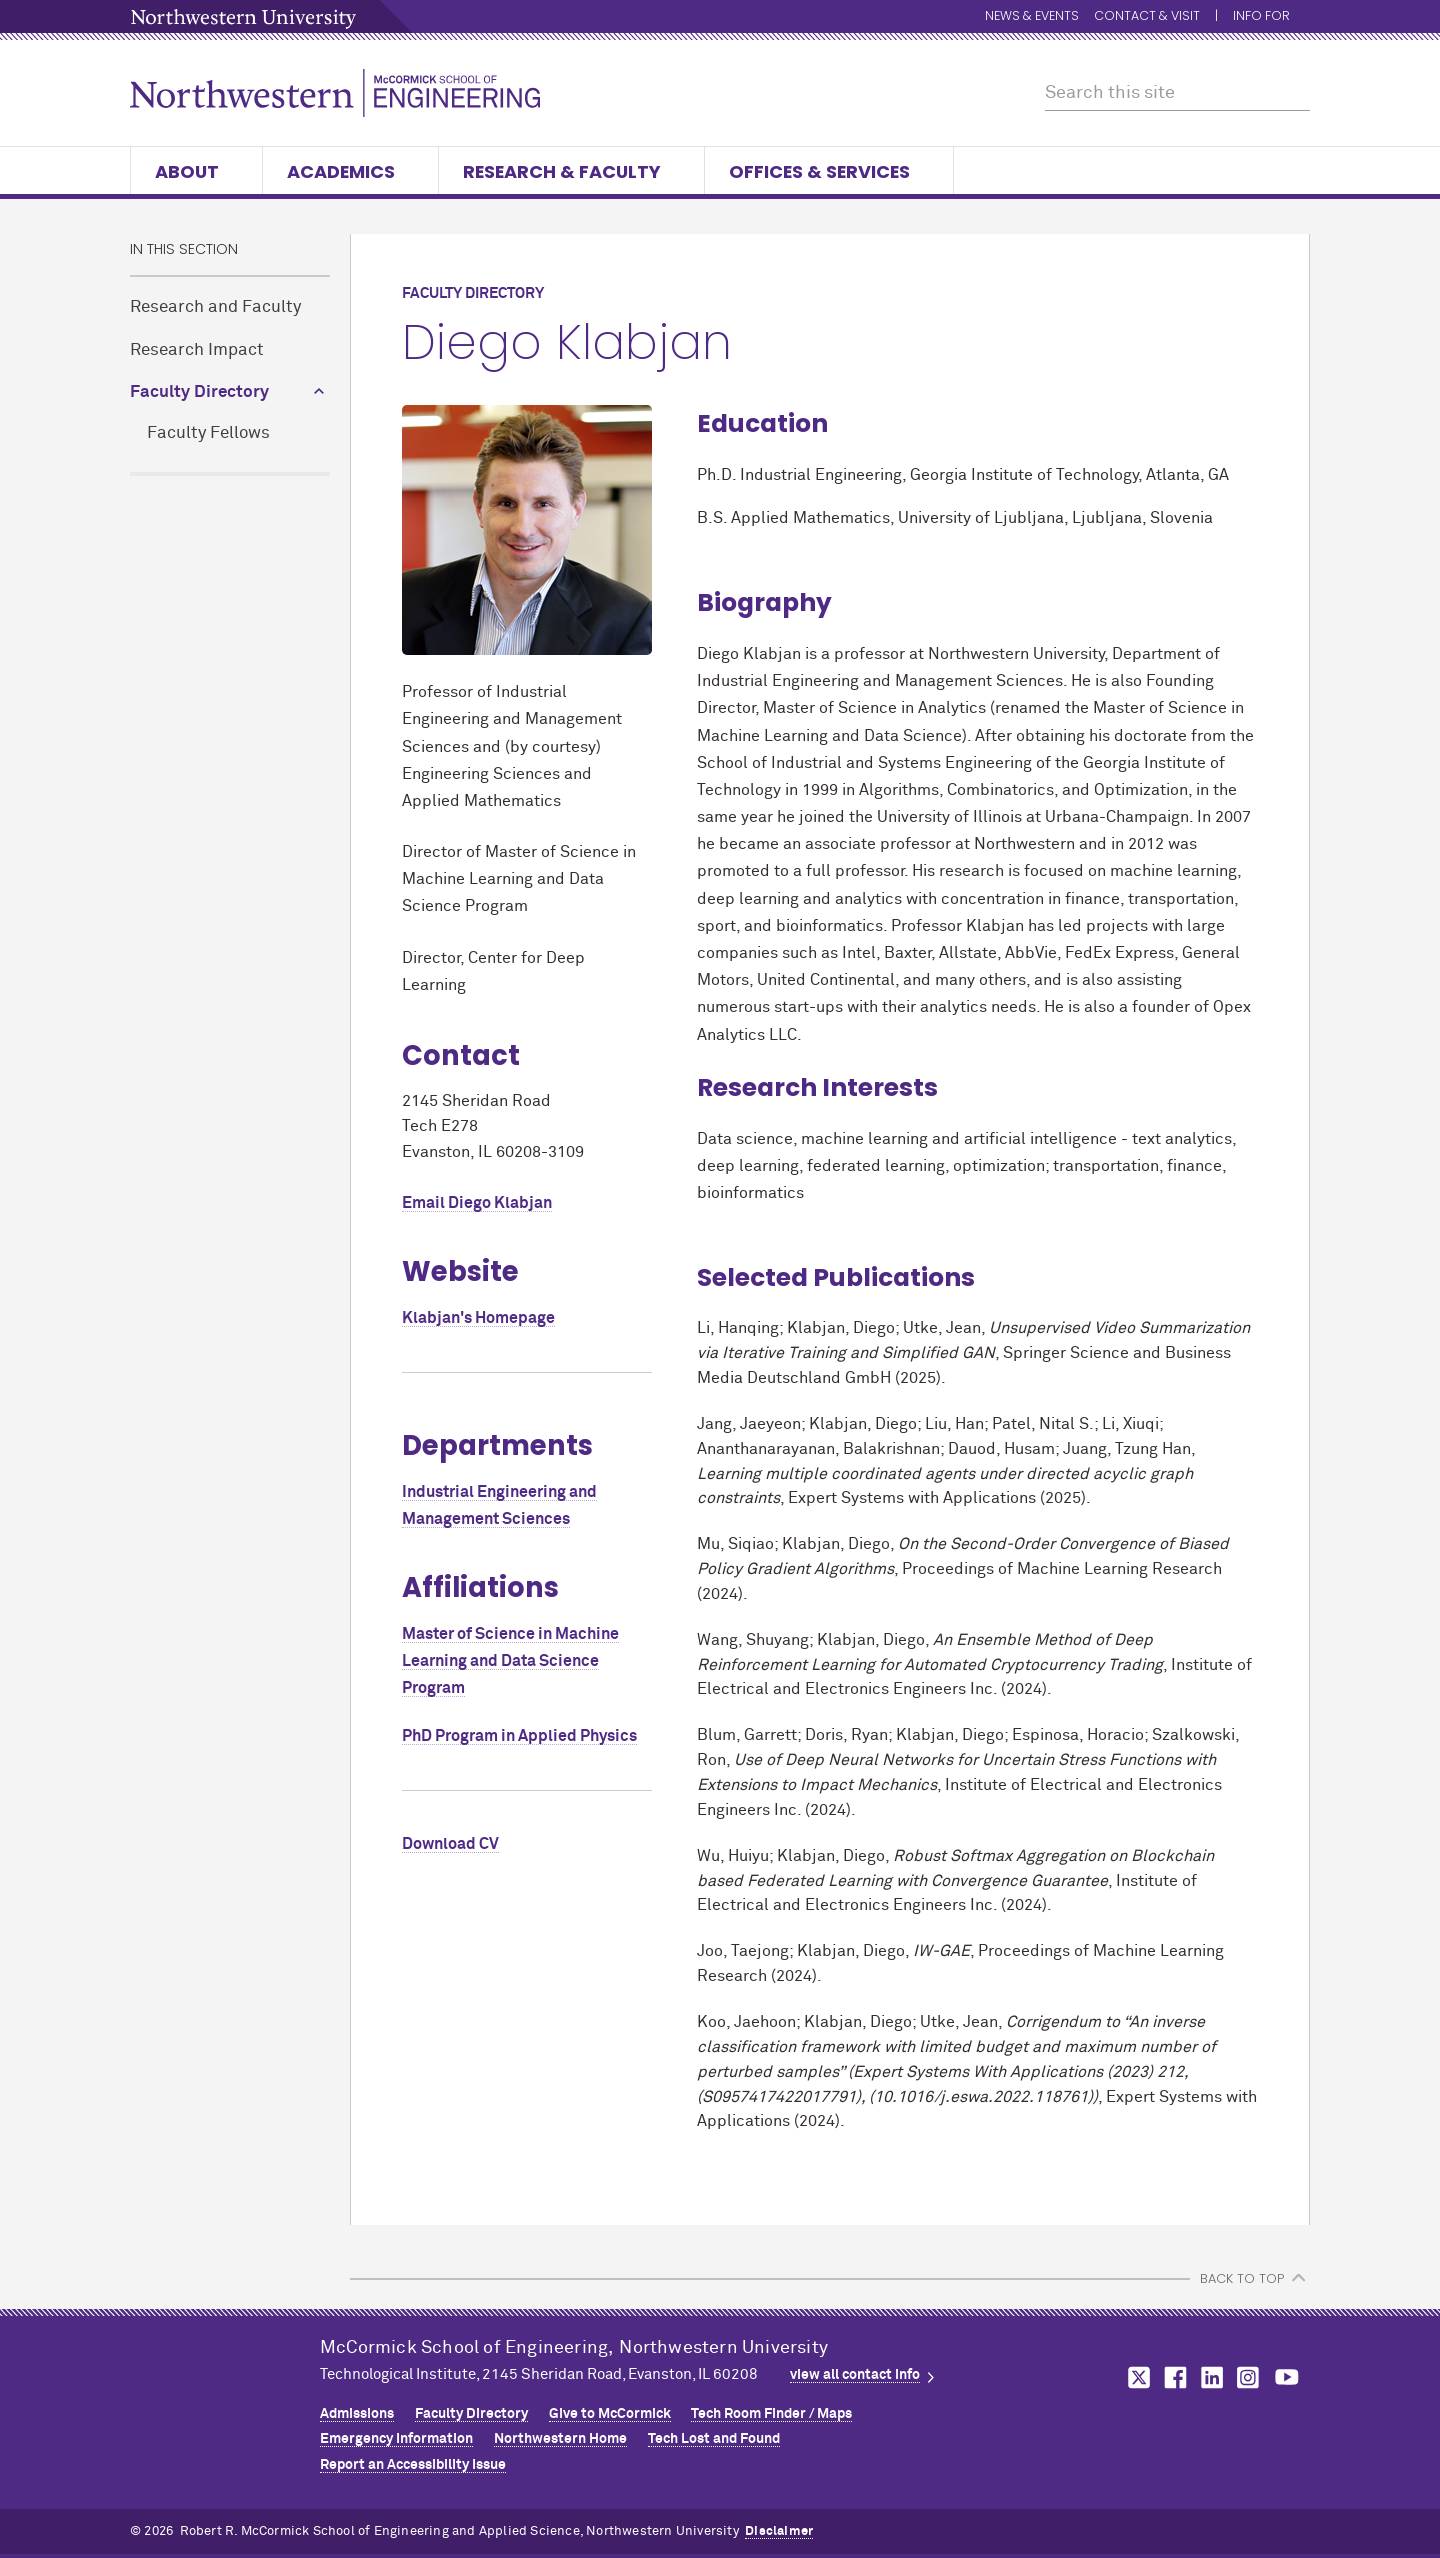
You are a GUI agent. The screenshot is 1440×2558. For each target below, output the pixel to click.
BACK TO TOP (1242, 2278)
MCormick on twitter (1135, 2377)
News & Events (1032, 16)
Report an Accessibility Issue (413, 2465)
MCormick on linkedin (1211, 2377)
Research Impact (197, 350)
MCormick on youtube (1287, 2377)
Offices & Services (829, 171)
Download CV (450, 1844)
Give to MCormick (610, 2414)
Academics (350, 171)
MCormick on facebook (1173, 2377)
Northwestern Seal (225, 2396)
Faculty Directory (199, 392)
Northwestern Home (560, 2439)
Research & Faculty (571, 171)
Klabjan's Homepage (478, 1318)
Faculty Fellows (208, 433)
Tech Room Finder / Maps (771, 2414)
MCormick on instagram (1249, 2377)
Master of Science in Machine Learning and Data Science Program (510, 1661)
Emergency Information (396, 2439)
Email (477, 1203)
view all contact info (855, 2375)
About (196, 171)
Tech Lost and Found (714, 2439)
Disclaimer (779, 2531)
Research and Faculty (215, 307)
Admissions (357, 2414)
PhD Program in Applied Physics (519, 1736)
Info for (1271, 16)
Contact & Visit (1147, 16)
